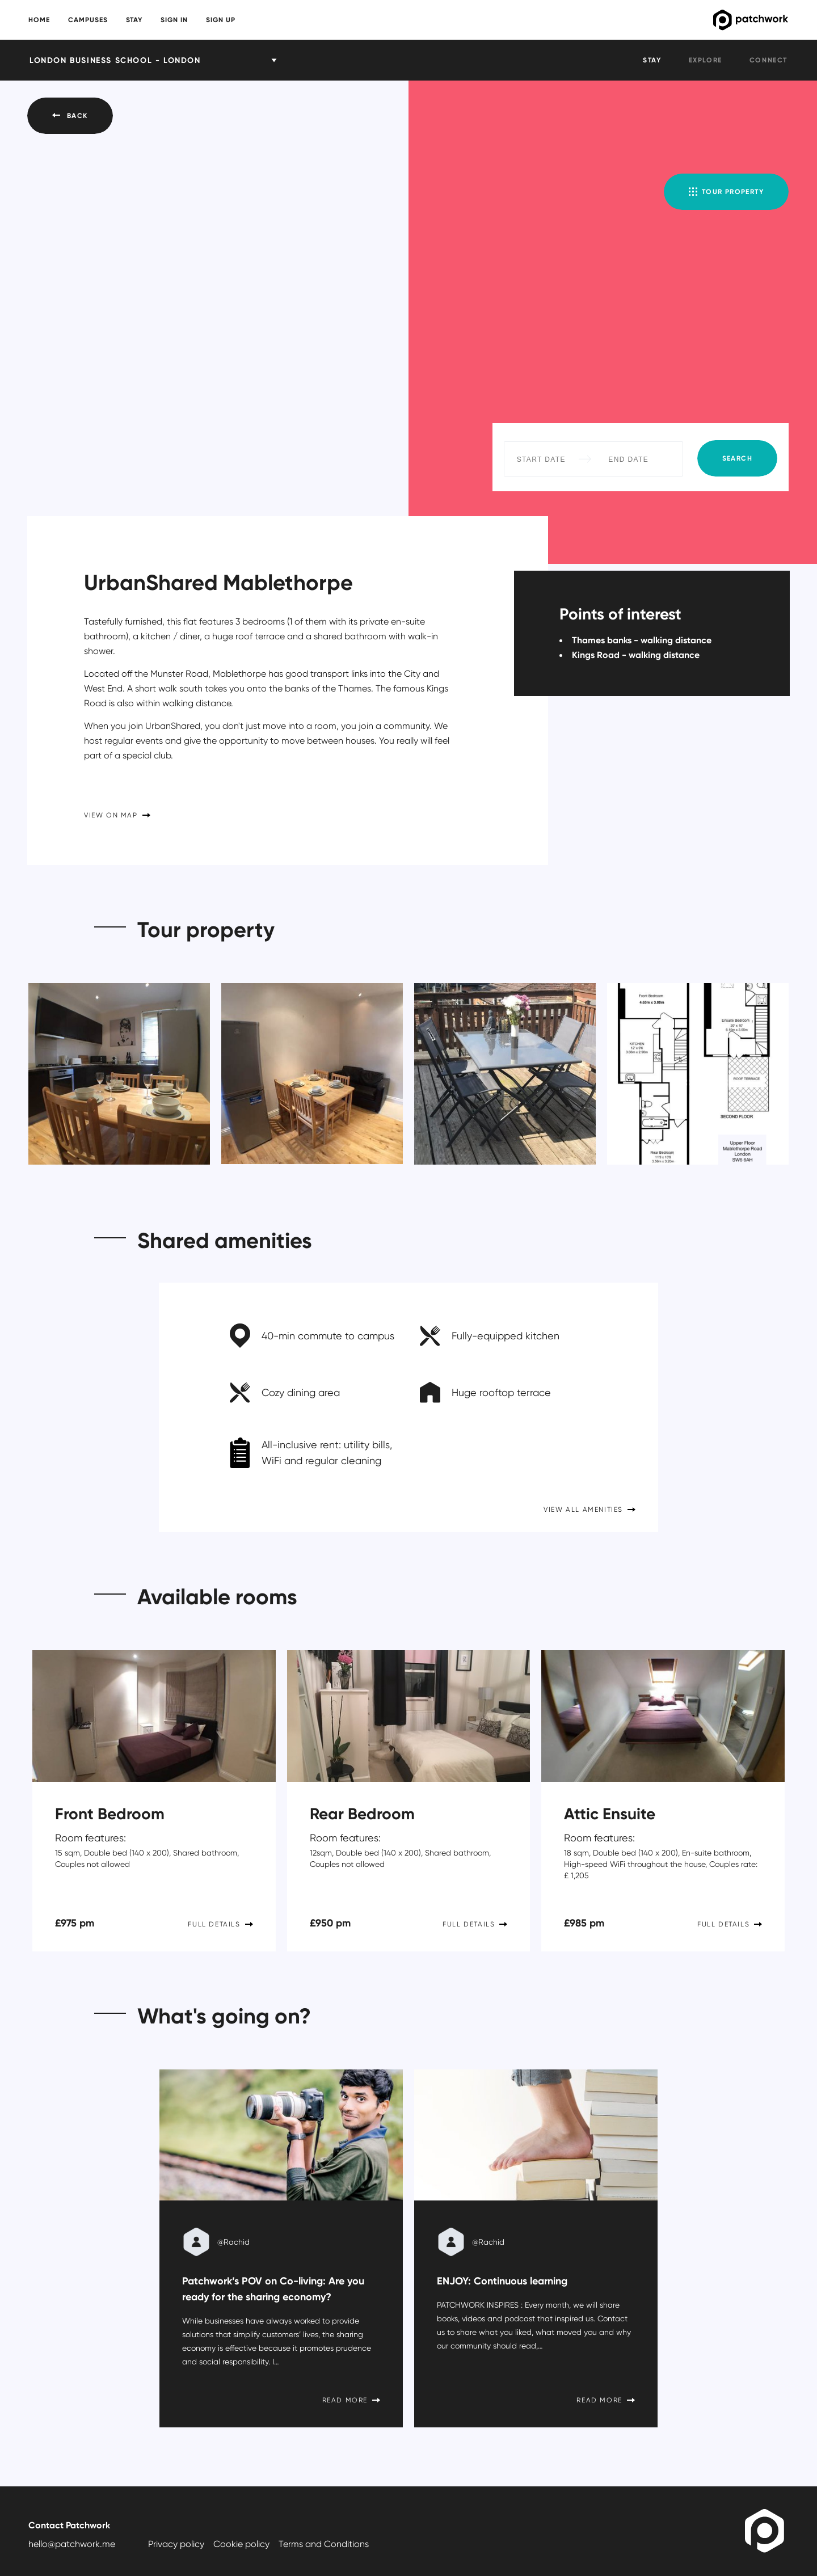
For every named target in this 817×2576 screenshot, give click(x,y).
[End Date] (629, 459)
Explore (705, 60)
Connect (768, 60)
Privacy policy (176, 2544)
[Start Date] (541, 459)
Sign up (220, 20)
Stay (134, 20)
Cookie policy (241, 2544)
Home (39, 20)
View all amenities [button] (589, 1509)
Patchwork (707, 20)
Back (70, 115)
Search (737, 458)
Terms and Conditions (324, 2544)
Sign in (174, 20)
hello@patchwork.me (71, 2544)
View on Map (117, 815)
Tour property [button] (726, 191)
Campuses (88, 20)
